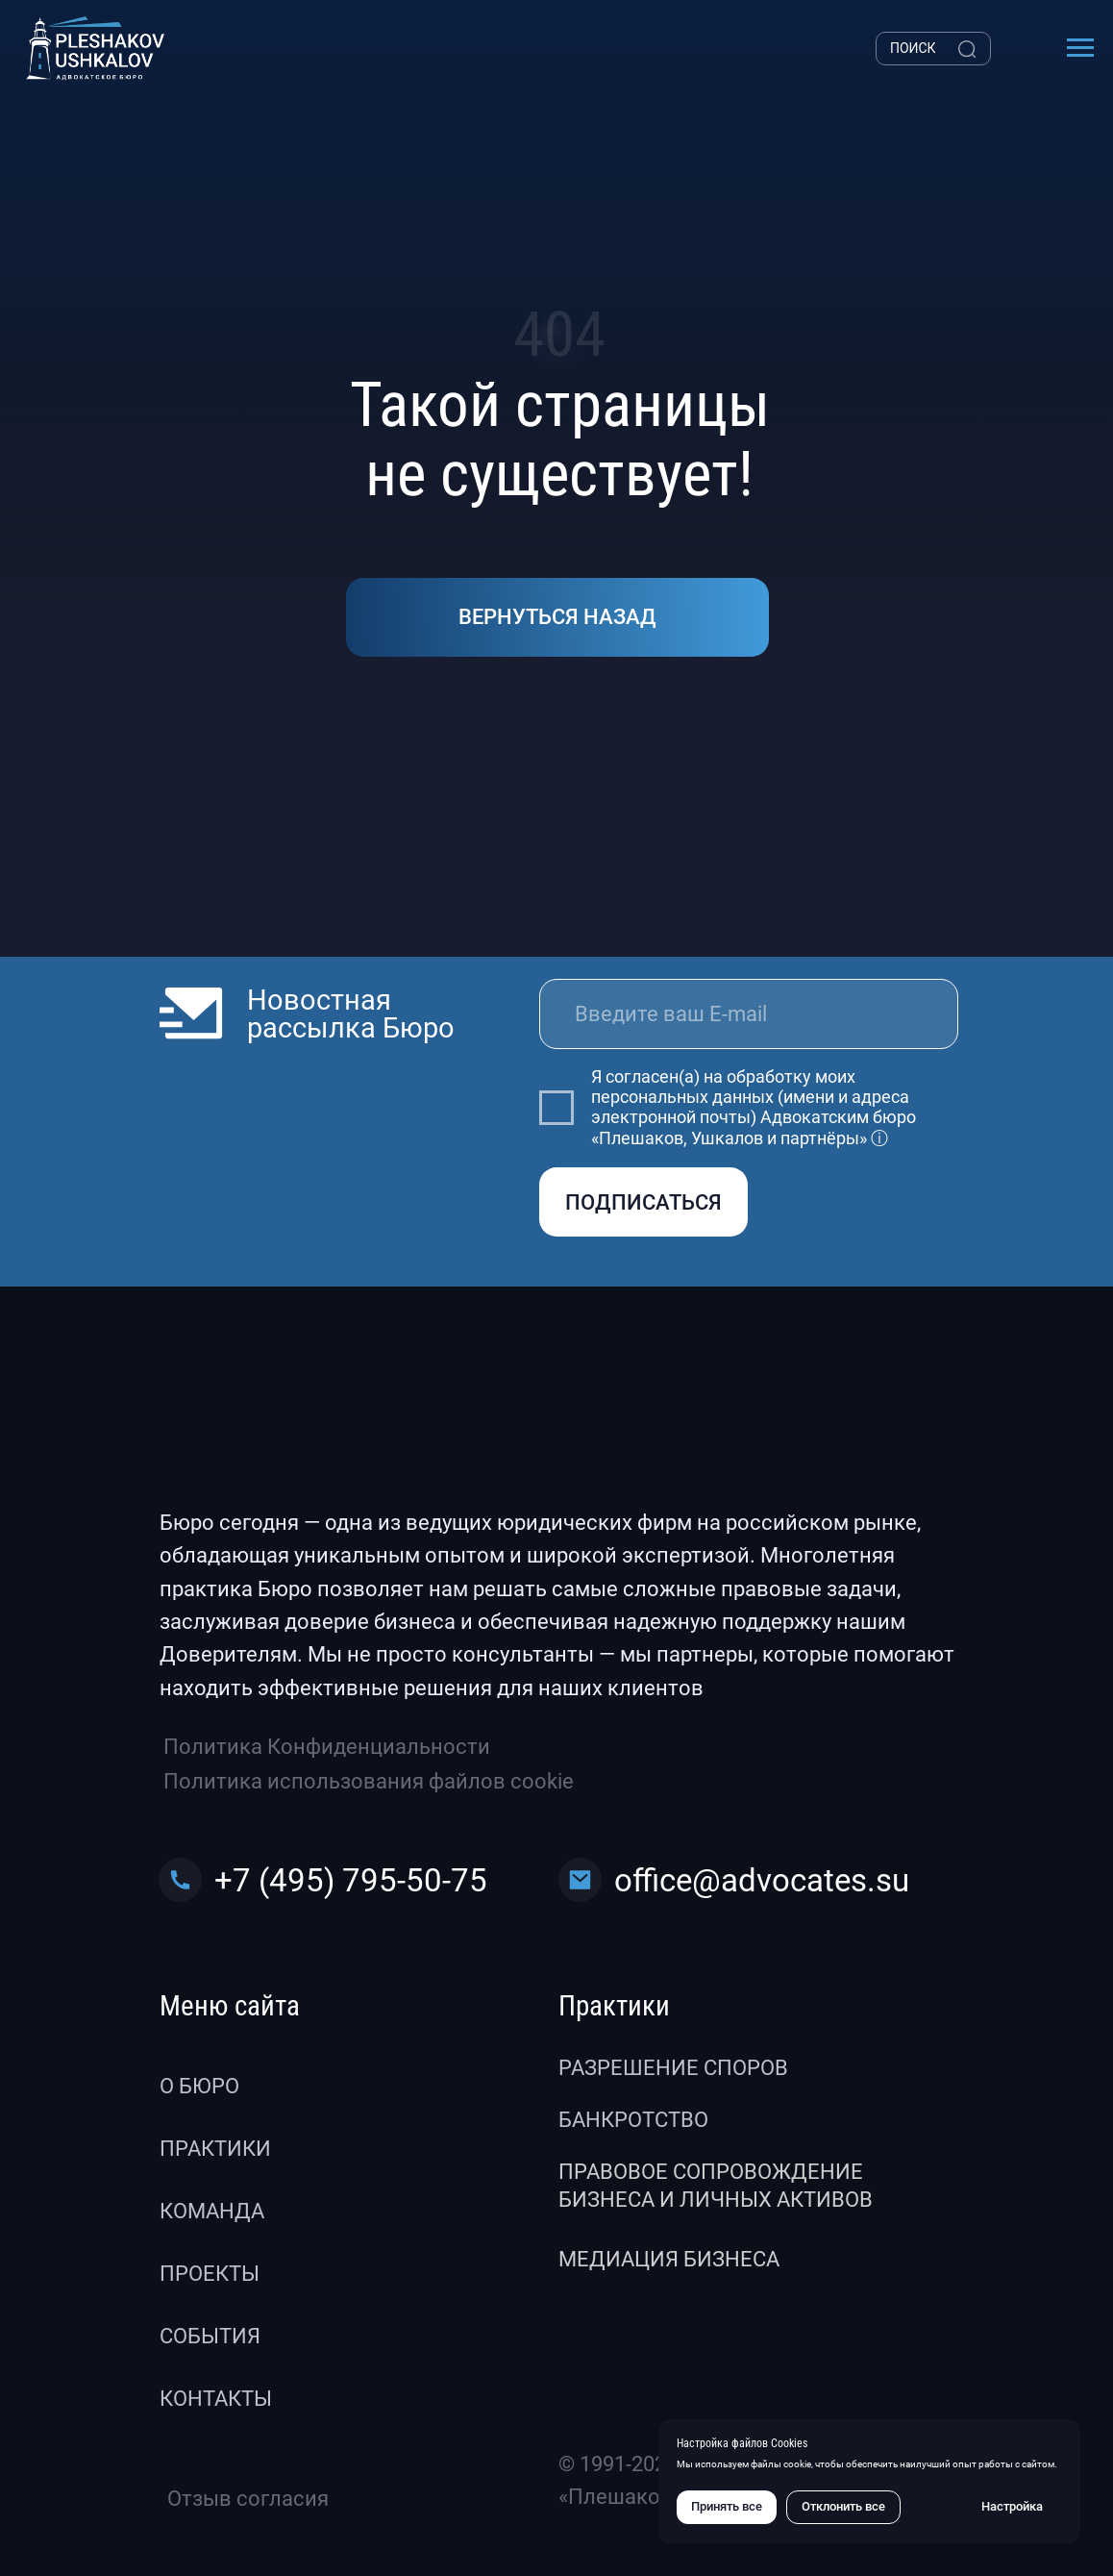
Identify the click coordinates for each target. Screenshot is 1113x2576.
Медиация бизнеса (668, 2259)
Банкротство (633, 2120)
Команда (212, 2211)
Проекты (210, 2274)
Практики (215, 2149)
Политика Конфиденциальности (326, 1747)
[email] (748, 1013)
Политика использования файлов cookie (368, 1781)
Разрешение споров (673, 2068)
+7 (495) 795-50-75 (350, 1881)
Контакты (216, 2399)
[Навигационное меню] (1080, 48)
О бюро (199, 2086)
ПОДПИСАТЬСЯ (643, 1202)
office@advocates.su (761, 1881)
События (210, 2336)
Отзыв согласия (248, 2499)
